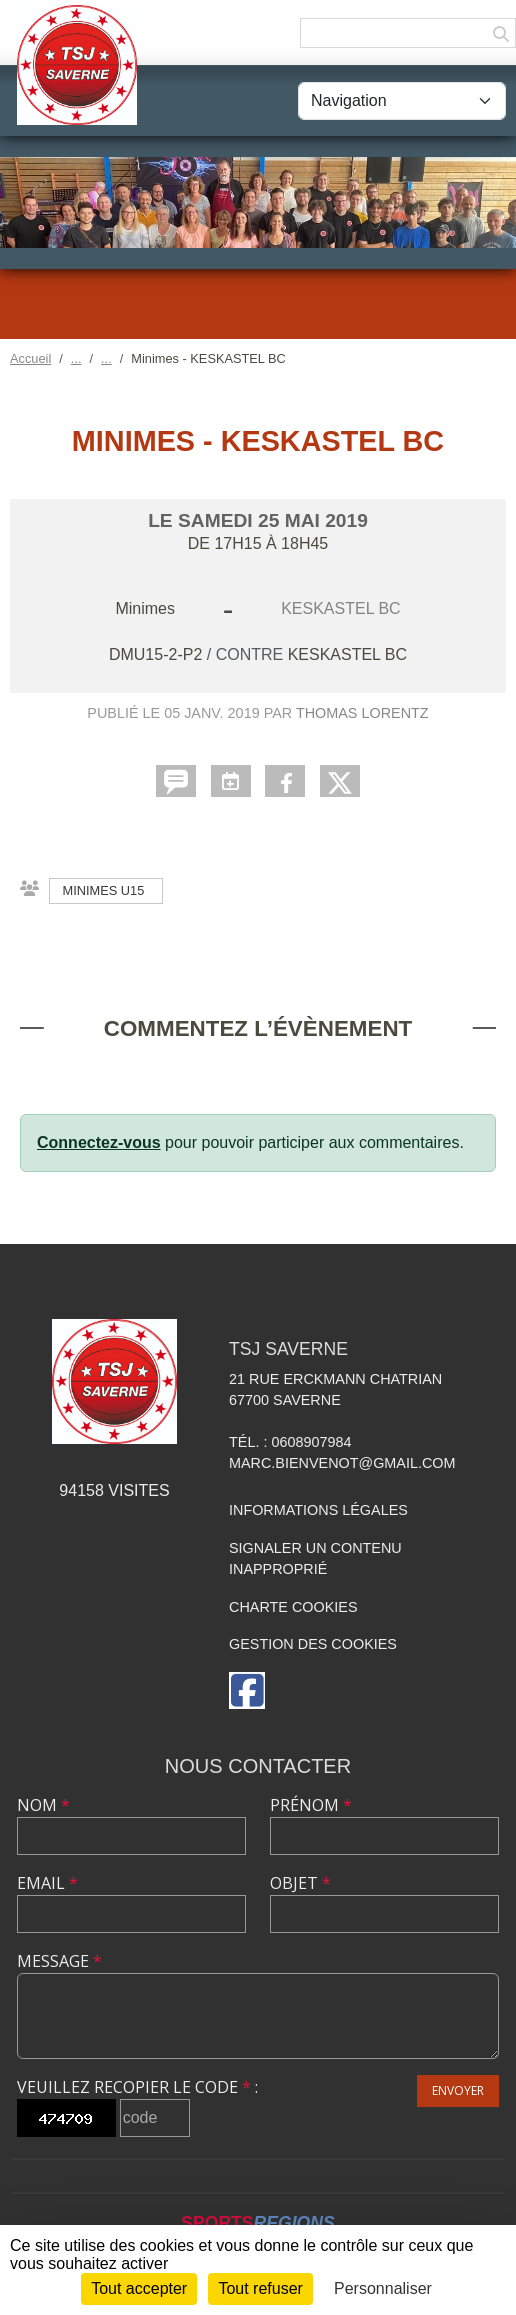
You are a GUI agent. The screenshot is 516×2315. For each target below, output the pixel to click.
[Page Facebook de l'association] (247, 1690)
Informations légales (318, 1510)
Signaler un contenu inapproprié (315, 1559)
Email (47, 1883)
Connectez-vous (99, 1142)
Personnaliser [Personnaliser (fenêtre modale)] (383, 2288)
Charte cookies (293, 1607)
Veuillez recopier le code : (137, 2087)
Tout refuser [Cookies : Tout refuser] (260, 2288)
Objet (300, 1883)
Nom (43, 1805)
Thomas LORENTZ (362, 713)
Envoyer (458, 2090)
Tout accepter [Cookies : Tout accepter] (139, 2288)
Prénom (311, 1805)
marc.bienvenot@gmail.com (342, 1463)
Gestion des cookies (313, 1644)
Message (59, 1961)
